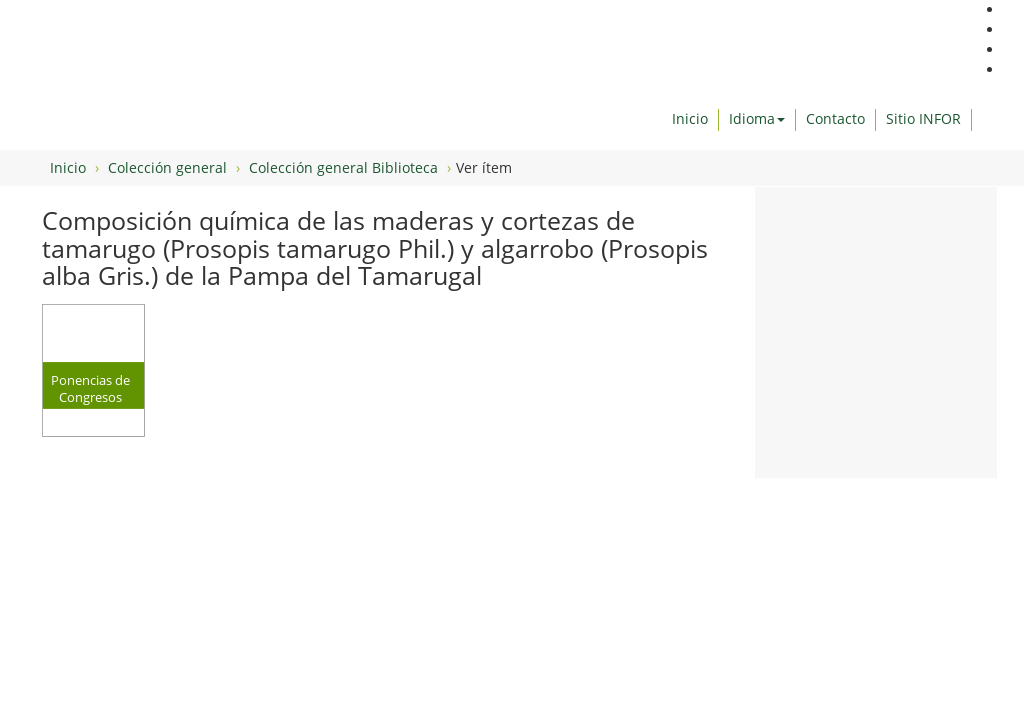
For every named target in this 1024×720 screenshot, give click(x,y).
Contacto (835, 118)
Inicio (690, 118)
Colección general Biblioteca (343, 167)
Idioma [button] (757, 118)
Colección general (167, 167)
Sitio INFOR (923, 118)
